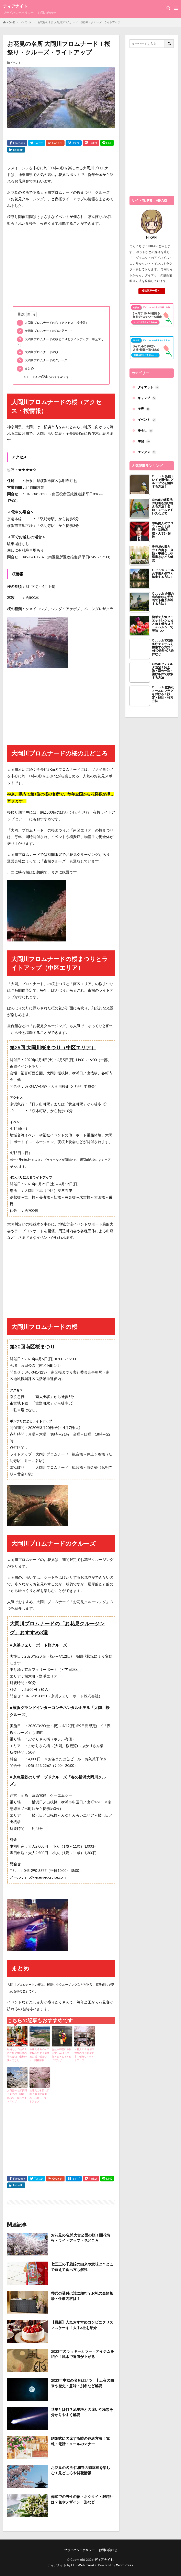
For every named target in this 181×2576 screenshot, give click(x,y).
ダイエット (148, 387)
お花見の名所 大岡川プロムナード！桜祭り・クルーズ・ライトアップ (78, 22)
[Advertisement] (61, 266)
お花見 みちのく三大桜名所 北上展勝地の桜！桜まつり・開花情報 (39, 2055)
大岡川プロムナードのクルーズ (42, 360)
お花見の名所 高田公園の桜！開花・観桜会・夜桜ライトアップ (17, 2096)
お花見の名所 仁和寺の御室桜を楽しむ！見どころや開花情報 (80, 2470)
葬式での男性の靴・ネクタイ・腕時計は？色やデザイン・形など (82, 2499)
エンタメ (147, 452)
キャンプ (147, 398)
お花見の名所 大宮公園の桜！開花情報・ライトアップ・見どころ (80, 2238)
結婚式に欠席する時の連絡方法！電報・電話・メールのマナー (80, 2441)
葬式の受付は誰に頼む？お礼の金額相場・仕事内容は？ (82, 2296)
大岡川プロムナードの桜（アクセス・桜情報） (53, 323)
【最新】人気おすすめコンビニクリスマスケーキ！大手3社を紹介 (82, 2325)
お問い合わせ (47, 12)
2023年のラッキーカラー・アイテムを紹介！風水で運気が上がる (82, 2354)
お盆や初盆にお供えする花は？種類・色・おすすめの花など (61, 2055)
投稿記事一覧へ (151, 290)
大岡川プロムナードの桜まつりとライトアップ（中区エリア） (60, 341)
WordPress (124, 2565)
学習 (144, 441)
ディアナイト (15, 6)
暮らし (145, 430)
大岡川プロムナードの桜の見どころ (45, 331)
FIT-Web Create (84, 2565)
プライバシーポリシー (18, 12)
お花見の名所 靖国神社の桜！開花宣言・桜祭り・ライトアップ (84, 2055)
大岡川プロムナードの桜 (37, 352)
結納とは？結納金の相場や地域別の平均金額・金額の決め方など (17, 2055)
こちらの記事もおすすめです (46, 377)
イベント (26, 22)
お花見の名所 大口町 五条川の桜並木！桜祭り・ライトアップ (39, 2096)
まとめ (25, 369)
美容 (144, 409)
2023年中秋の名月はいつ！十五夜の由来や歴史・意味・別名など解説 (82, 2383)
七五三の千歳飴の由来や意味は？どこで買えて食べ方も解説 (82, 2267)
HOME (11, 22)
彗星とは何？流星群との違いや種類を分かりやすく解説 (82, 2412)
